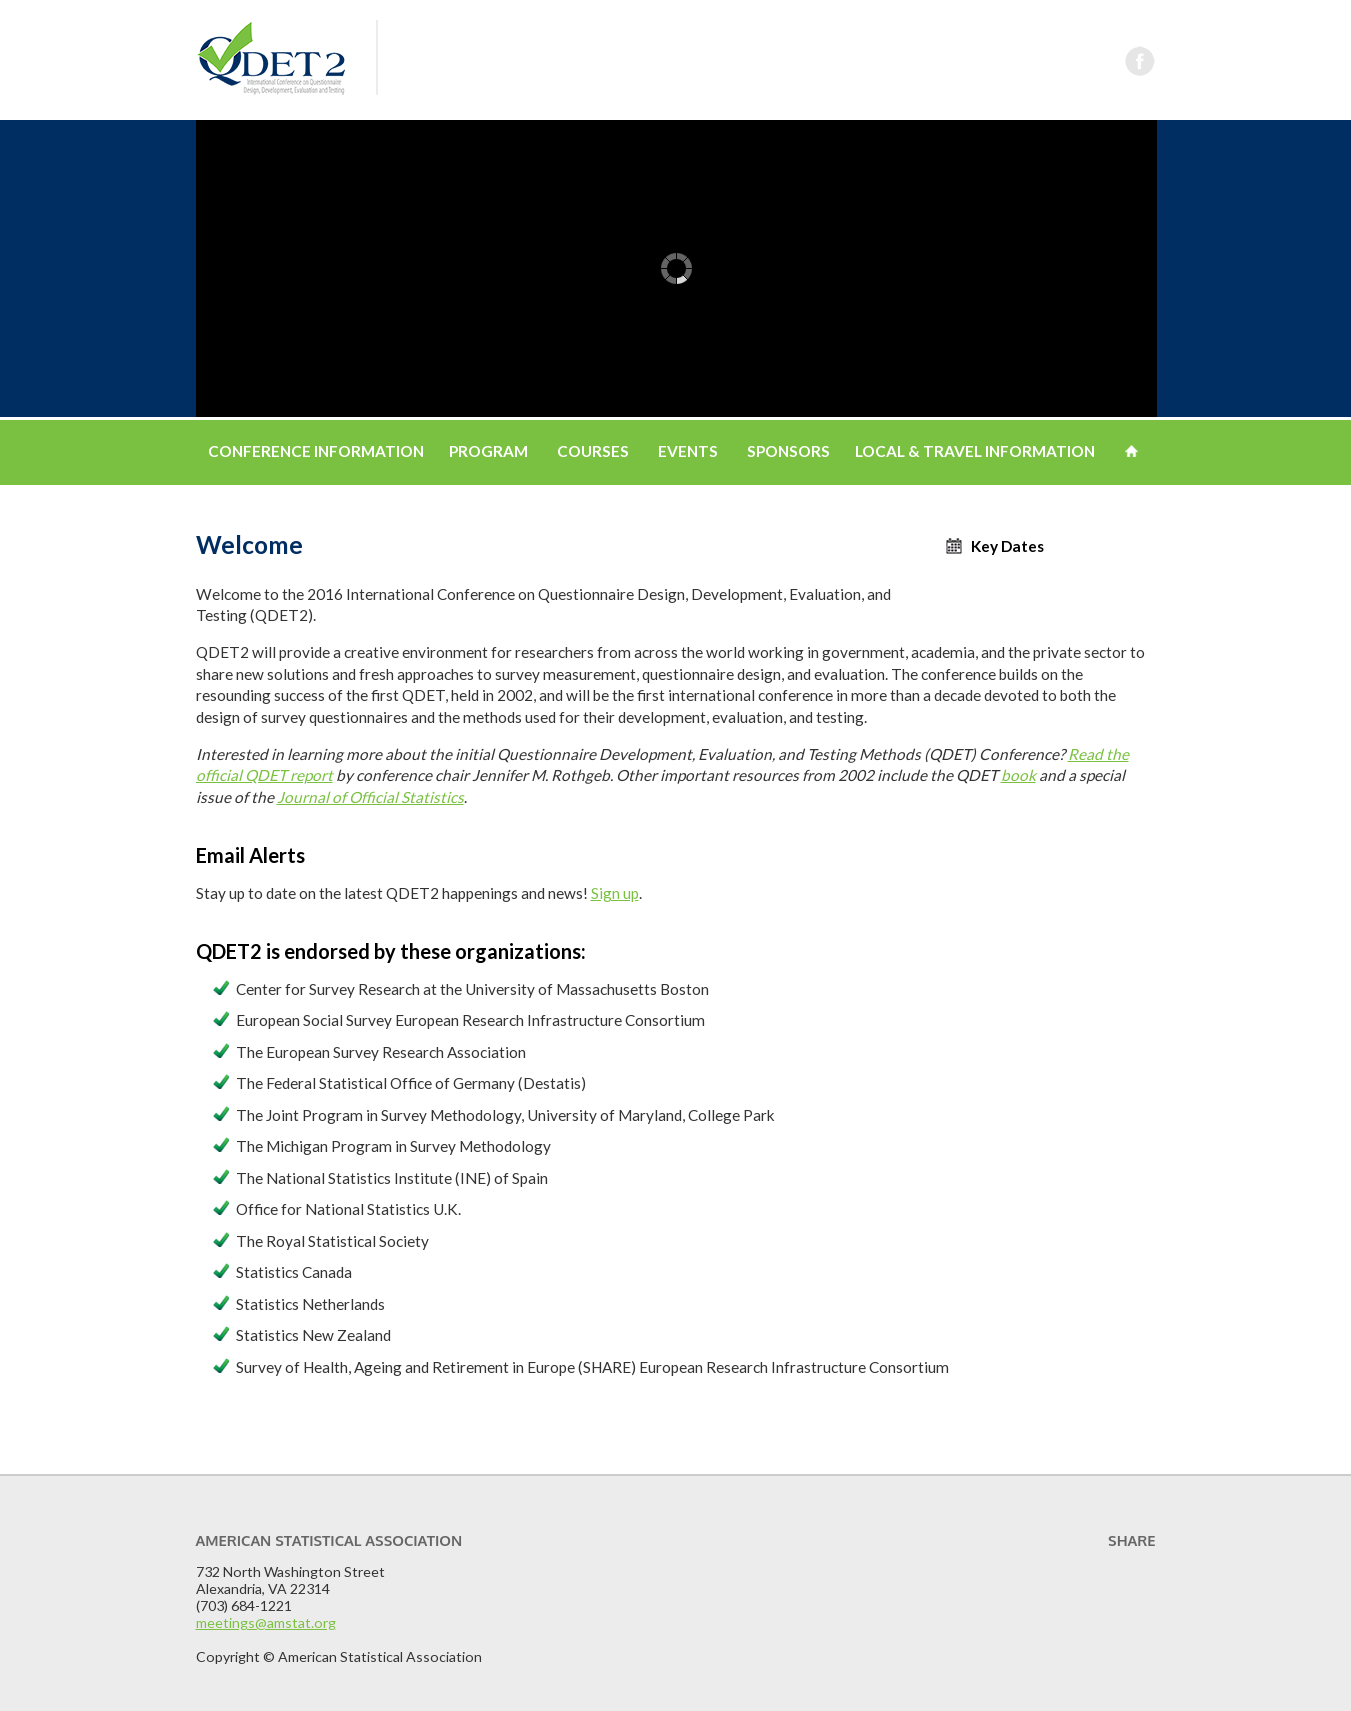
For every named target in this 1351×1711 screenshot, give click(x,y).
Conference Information (316, 451)
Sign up (615, 893)
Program (488, 451)
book (1018, 775)
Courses (593, 451)
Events (688, 451)
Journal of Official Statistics (370, 797)
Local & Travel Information (975, 451)
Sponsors (788, 451)
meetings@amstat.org (266, 1622)
